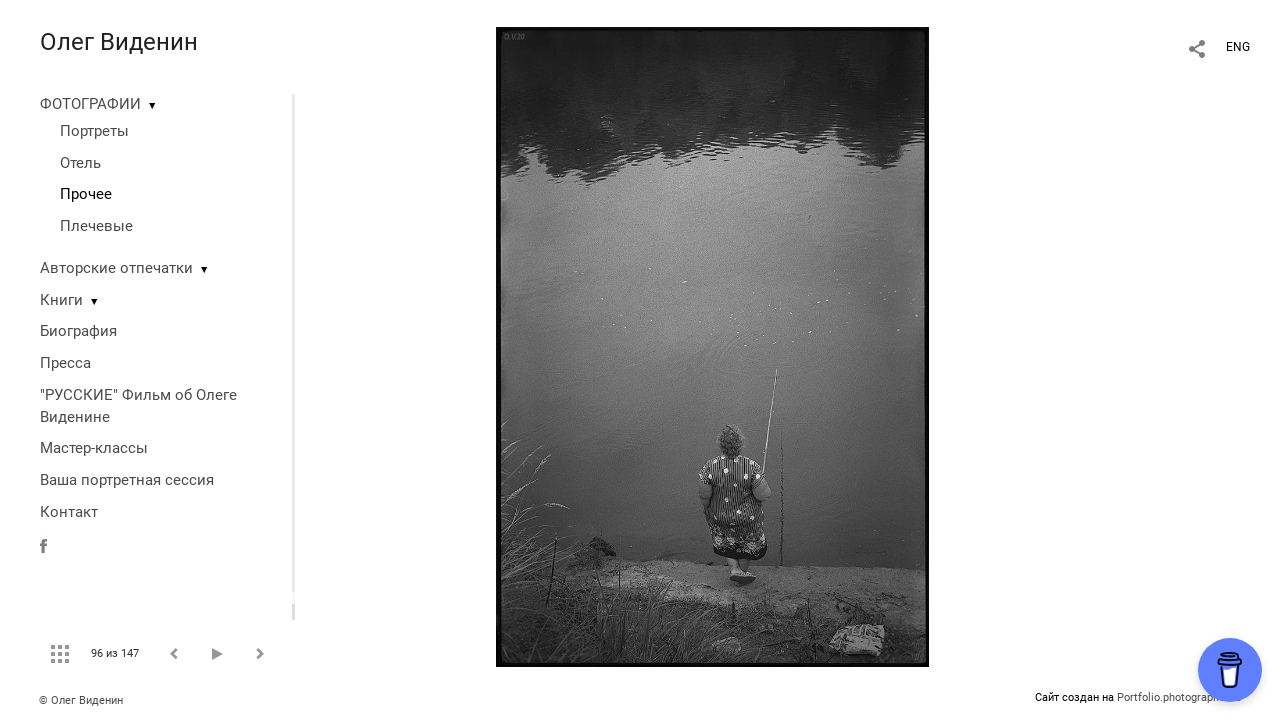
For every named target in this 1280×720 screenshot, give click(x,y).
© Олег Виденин (81, 700)
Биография (78, 331)
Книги (61, 300)
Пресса (65, 363)
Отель (80, 163)
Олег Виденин (119, 42)
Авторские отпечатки (116, 268)
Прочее (86, 194)
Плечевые (96, 226)
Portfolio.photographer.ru (1179, 697)
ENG (1238, 47)
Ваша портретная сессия (127, 480)
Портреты (94, 131)
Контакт (69, 512)
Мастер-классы (94, 448)
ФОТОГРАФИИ (90, 104)
